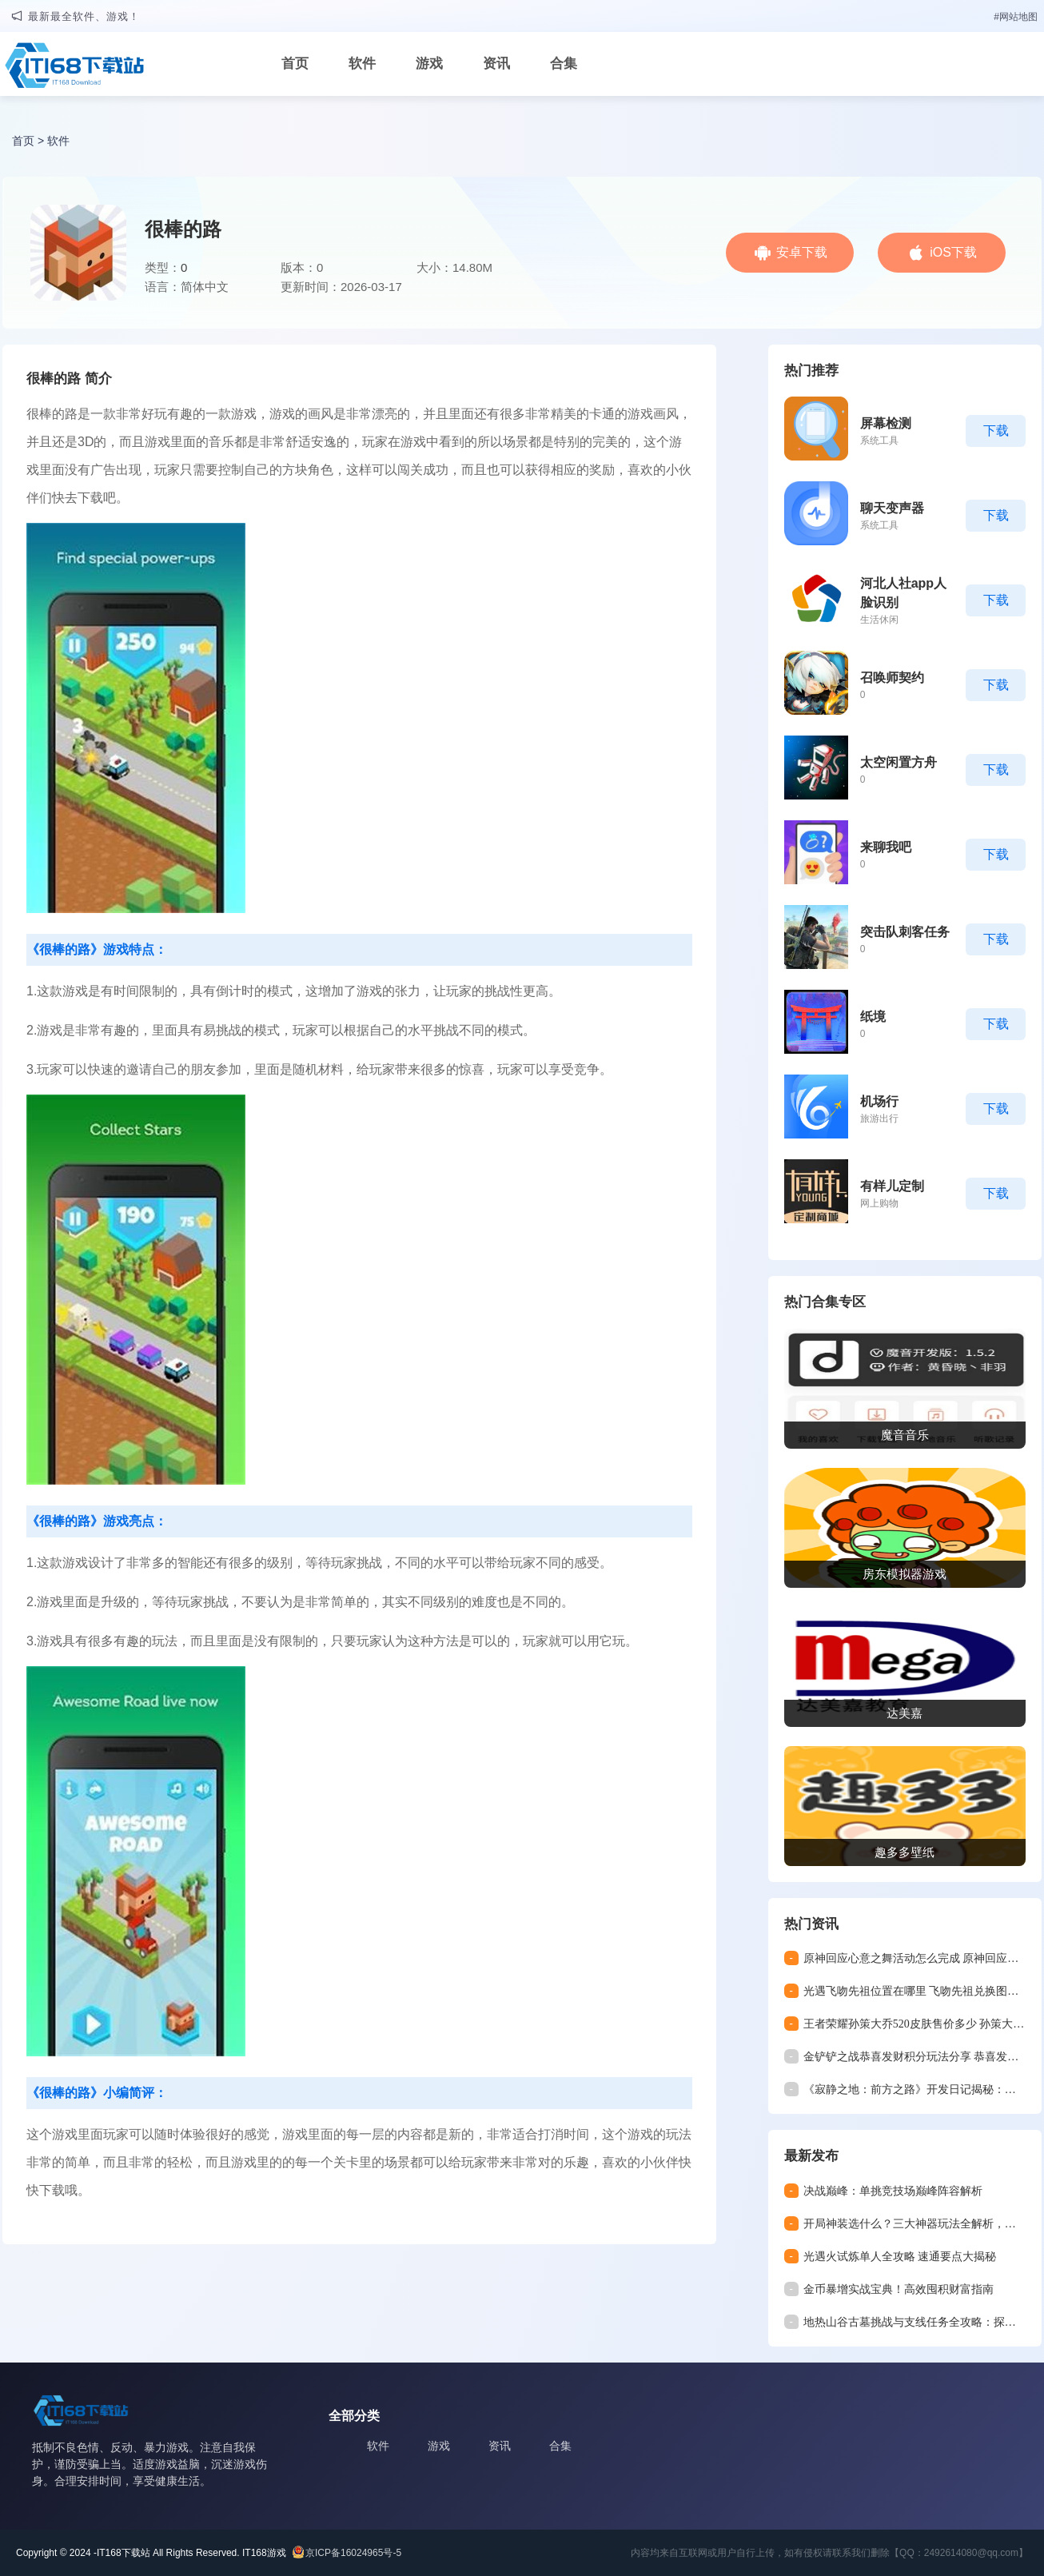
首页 (295, 63)
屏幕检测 (885, 423)
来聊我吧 (885, 847)
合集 (563, 63)
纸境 (873, 1016)
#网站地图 (1016, 16)
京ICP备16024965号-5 (353, 2552)
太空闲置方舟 (898, 762)
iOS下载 (953, 252)
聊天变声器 (892, 508)
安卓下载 (801, 252)
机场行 (879, 1101)
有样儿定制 (892, 1186)
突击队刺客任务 (905, 932)
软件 (362, 63)
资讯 (496, 63)
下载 (996, 430)
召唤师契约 (892, 677)
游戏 (429, 63)
